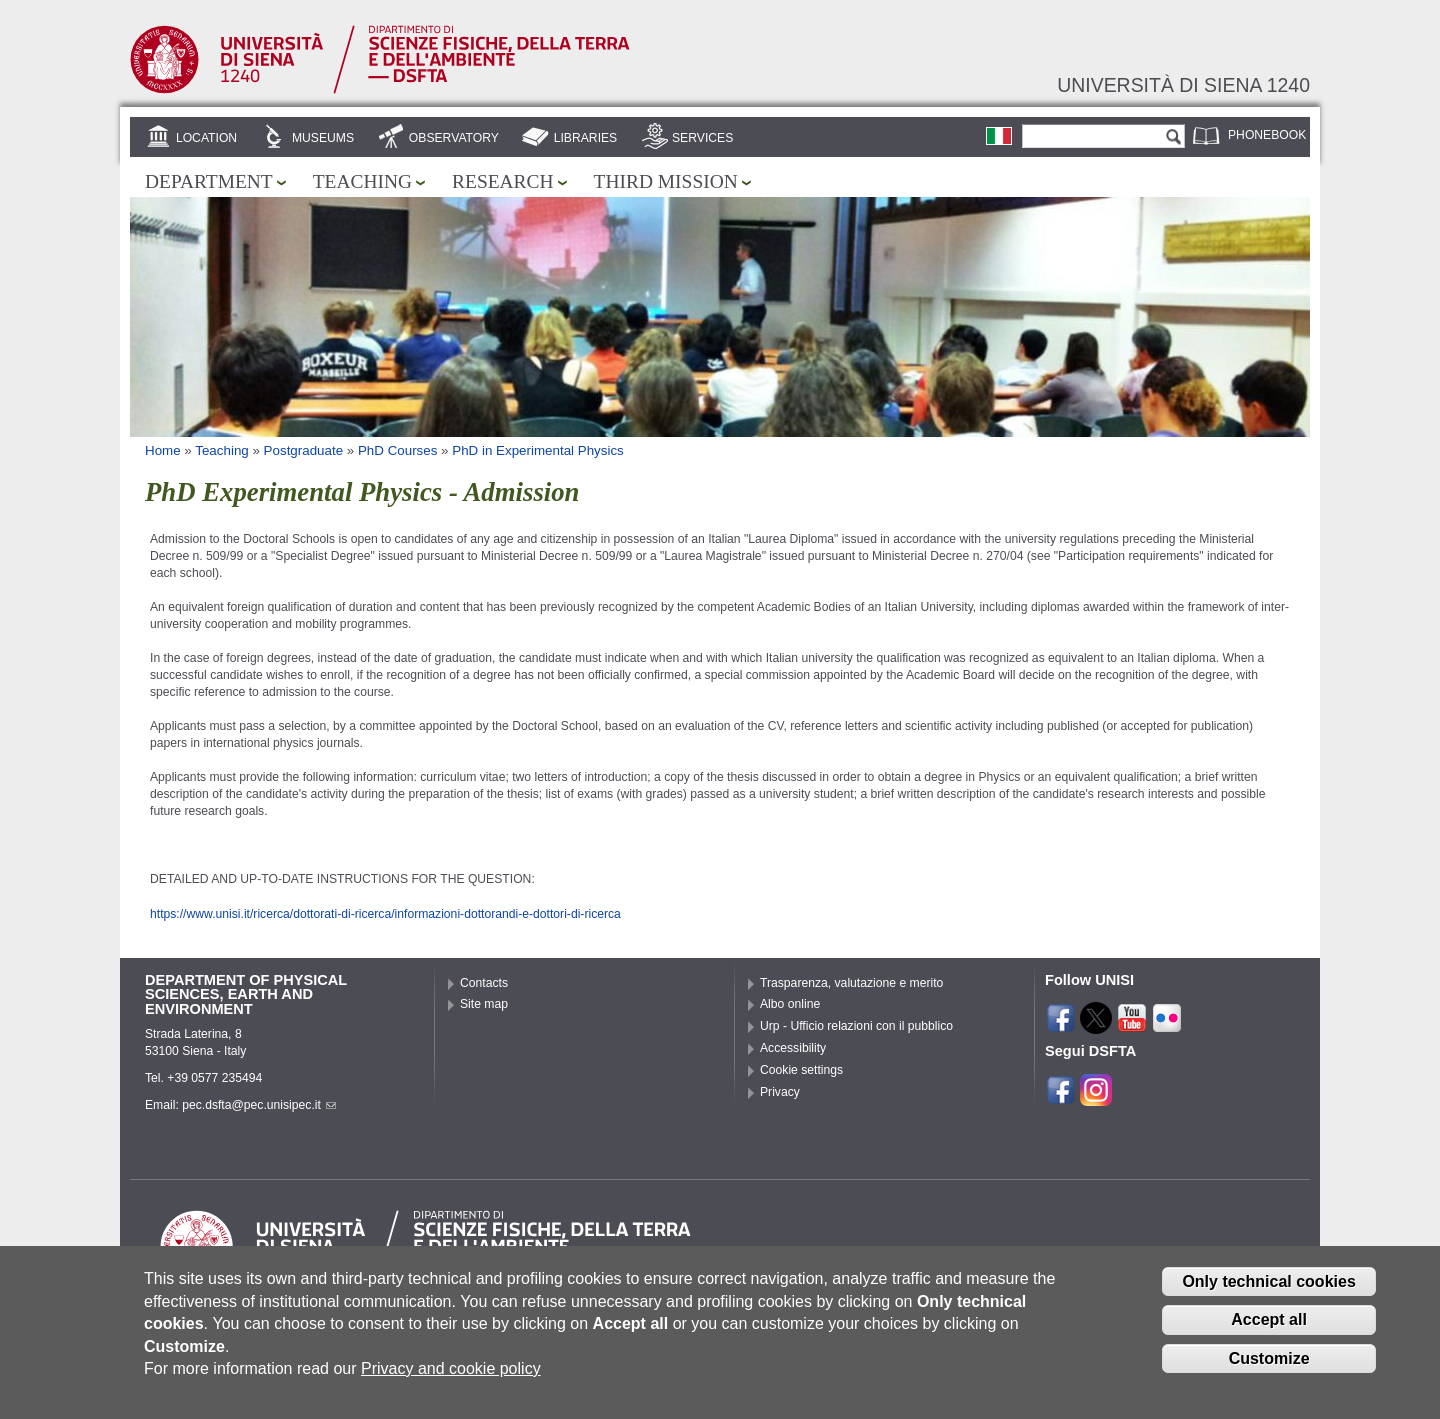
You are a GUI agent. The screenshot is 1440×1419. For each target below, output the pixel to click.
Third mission (666, 181)
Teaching (362, 181)
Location (206, 138)
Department (209, 181)
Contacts (484, 983)
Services (702, 138)
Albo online (790, 1004)
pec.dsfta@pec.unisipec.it (259, 1105)
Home (163, 450)
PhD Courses (397, 450)
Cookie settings (801, 1070)
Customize (1269, 1374)
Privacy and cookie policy (451, 1384)
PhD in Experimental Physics (538, 450)
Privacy (780, 1092)
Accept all (1269, 1335)
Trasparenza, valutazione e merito (851, 983)
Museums (323, 138)
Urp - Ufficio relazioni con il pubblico (856, 1026)
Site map (484, 1004)
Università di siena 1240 (1183, 85)
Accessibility (793, 1048)
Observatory (454, 138)
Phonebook (1267, 135)
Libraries (586, 138)
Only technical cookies (1268, 1296)
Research (503, 181)
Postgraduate (303, 450)
